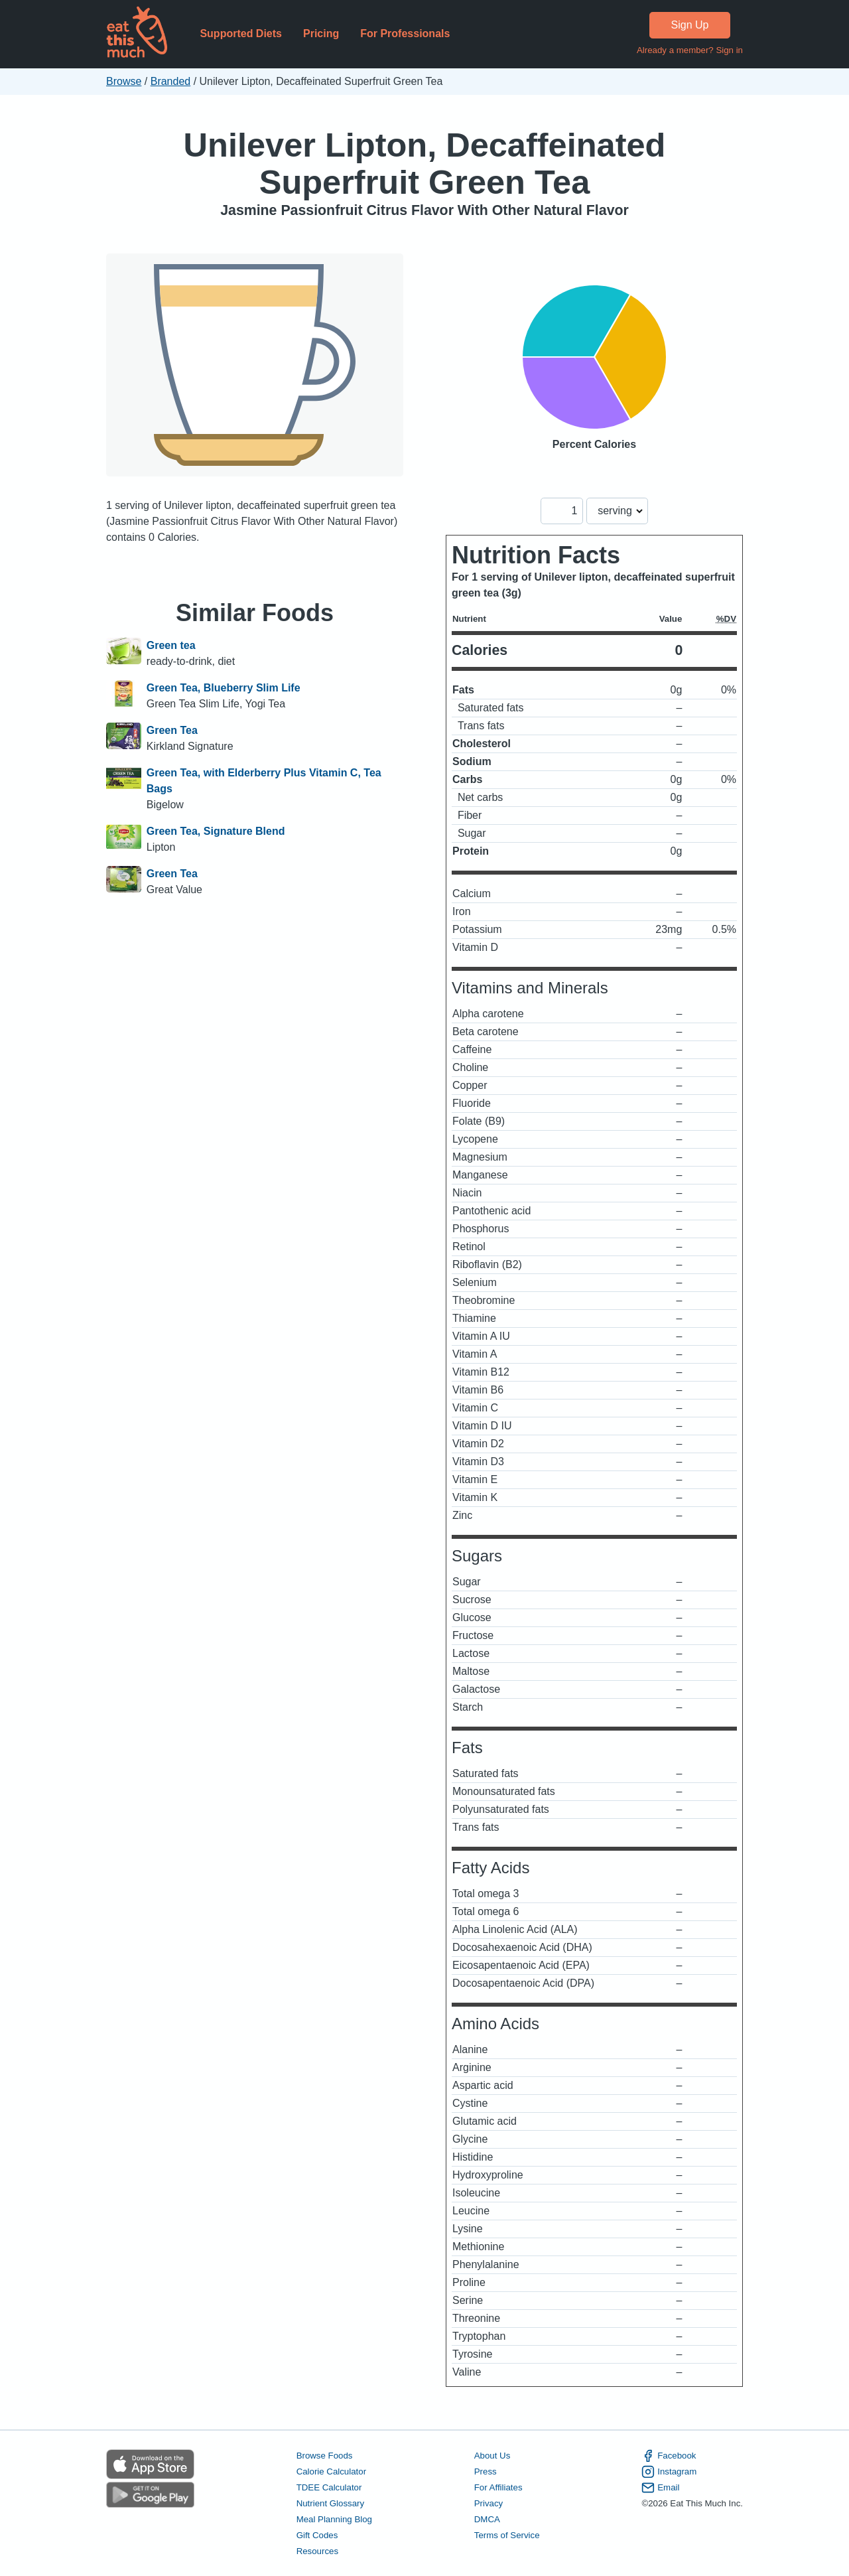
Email (660, 2487)
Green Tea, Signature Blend (216, 831)
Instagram (668, 2471)
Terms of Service (507, 2535)
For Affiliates (498, 2487)
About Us (492, 2456)
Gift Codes (317, 2535)
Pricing (321, 33)
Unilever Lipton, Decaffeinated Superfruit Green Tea (425, 163)
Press (485, 2471)
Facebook (668, 2456)
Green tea (171, 645)
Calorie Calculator (331, 2471)
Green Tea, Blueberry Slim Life (223, 687)
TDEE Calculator (329, 2487)
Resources (317, 2551)
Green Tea (172, 730)
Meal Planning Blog (334, 2519)
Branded (171, 81)
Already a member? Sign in (690, 50)
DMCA (487, 2519)
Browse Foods (324, 2456)
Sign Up (690, 25)
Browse (123, 81)
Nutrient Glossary (330, 2503)
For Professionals (405, 33)
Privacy (488, 2503)
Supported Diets (241, 33)
